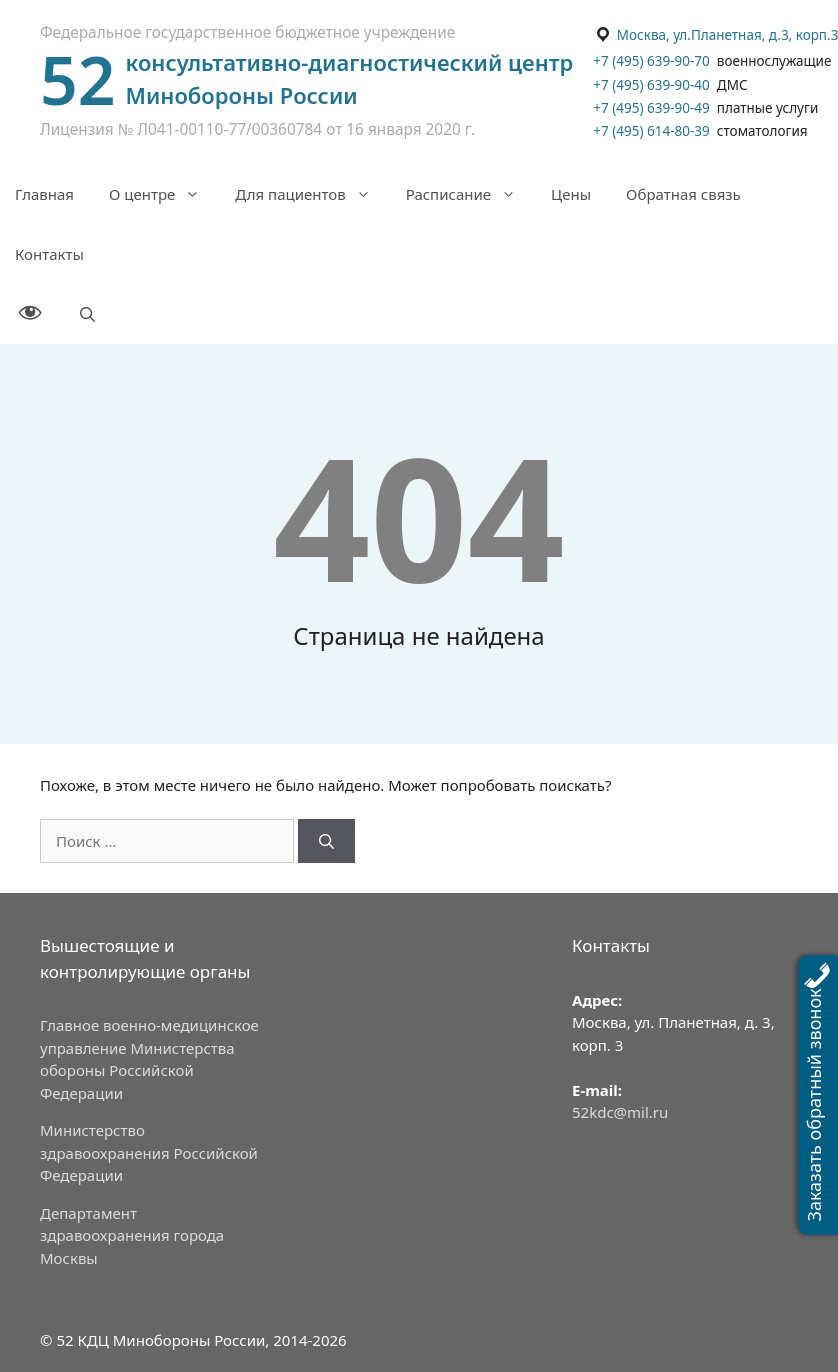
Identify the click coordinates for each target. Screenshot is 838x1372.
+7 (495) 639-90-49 (651, 108)
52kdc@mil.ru (620, 1112)
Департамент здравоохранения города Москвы (132, 1235)
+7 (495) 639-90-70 (651, 61)
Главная (44, 194)
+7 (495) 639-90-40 (653, 85)
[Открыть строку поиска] (87, 314)
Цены (571, 194)
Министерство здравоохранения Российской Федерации (149, 1152)
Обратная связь (683, 194)
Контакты (49, 254)
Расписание (471, 194)
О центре (164, 194)
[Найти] (326, 841)
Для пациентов (312, 194)
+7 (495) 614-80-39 (651, 131)
